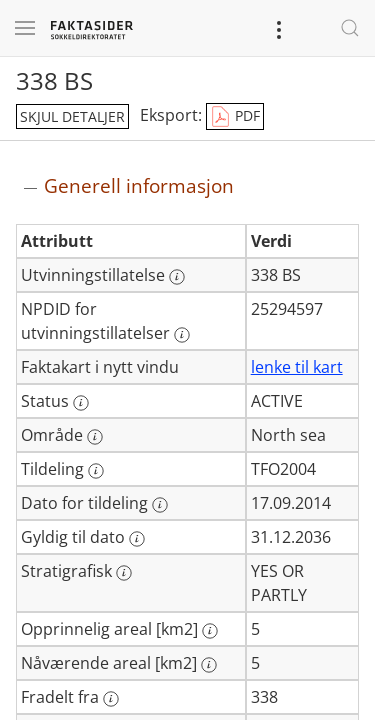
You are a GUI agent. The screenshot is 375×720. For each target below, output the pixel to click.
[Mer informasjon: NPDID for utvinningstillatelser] (182, 335)
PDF (235, 117)
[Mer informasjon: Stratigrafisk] (124, 573)
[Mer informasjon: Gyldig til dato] (137, 539)
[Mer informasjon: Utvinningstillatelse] (177, 277)
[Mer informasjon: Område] (95, 437)
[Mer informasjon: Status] (81, 403)
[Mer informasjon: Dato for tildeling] (160, 505)
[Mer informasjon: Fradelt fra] (111, 699)
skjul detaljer (72, 116)
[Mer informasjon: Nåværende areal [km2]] (209, 665)
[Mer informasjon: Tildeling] (96, 471)
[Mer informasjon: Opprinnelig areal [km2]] (210, 631)
